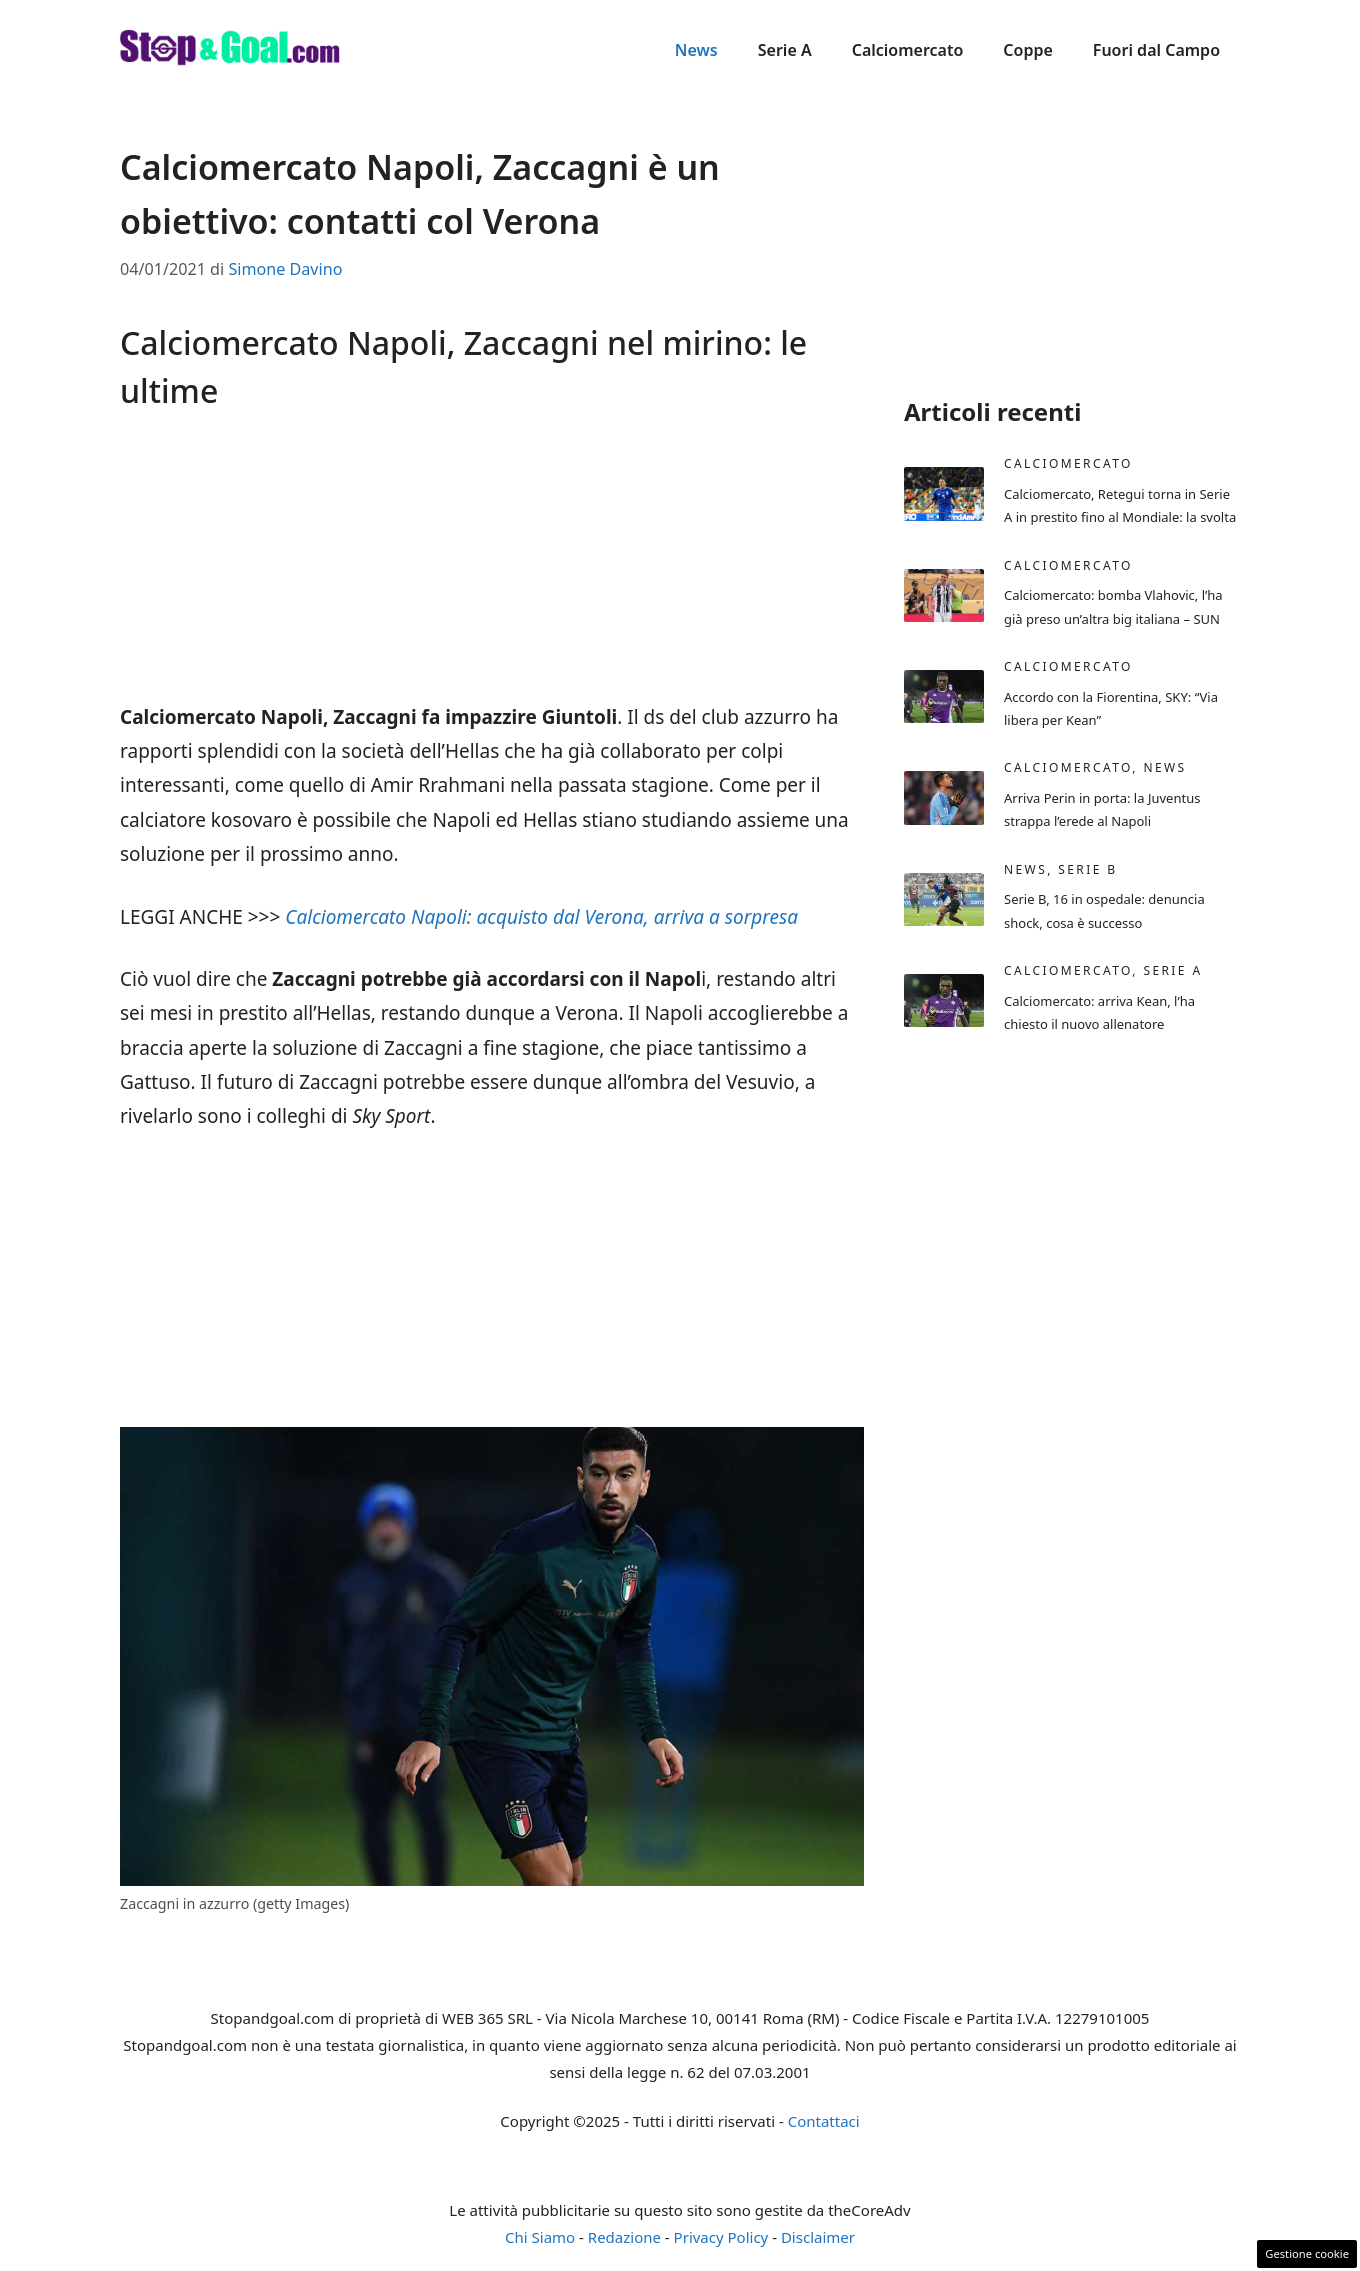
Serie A (785, 50)
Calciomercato (908, 50)
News (696, 50)
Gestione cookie (1307, 2253)
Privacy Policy (721, 2237)
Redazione (624, 2237)
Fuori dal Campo (1156, 50)
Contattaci (824, 2121)
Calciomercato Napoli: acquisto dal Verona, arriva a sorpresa (541, 917)
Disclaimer (818, 2237)
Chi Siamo (540, 2237)
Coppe (1027, 50)
